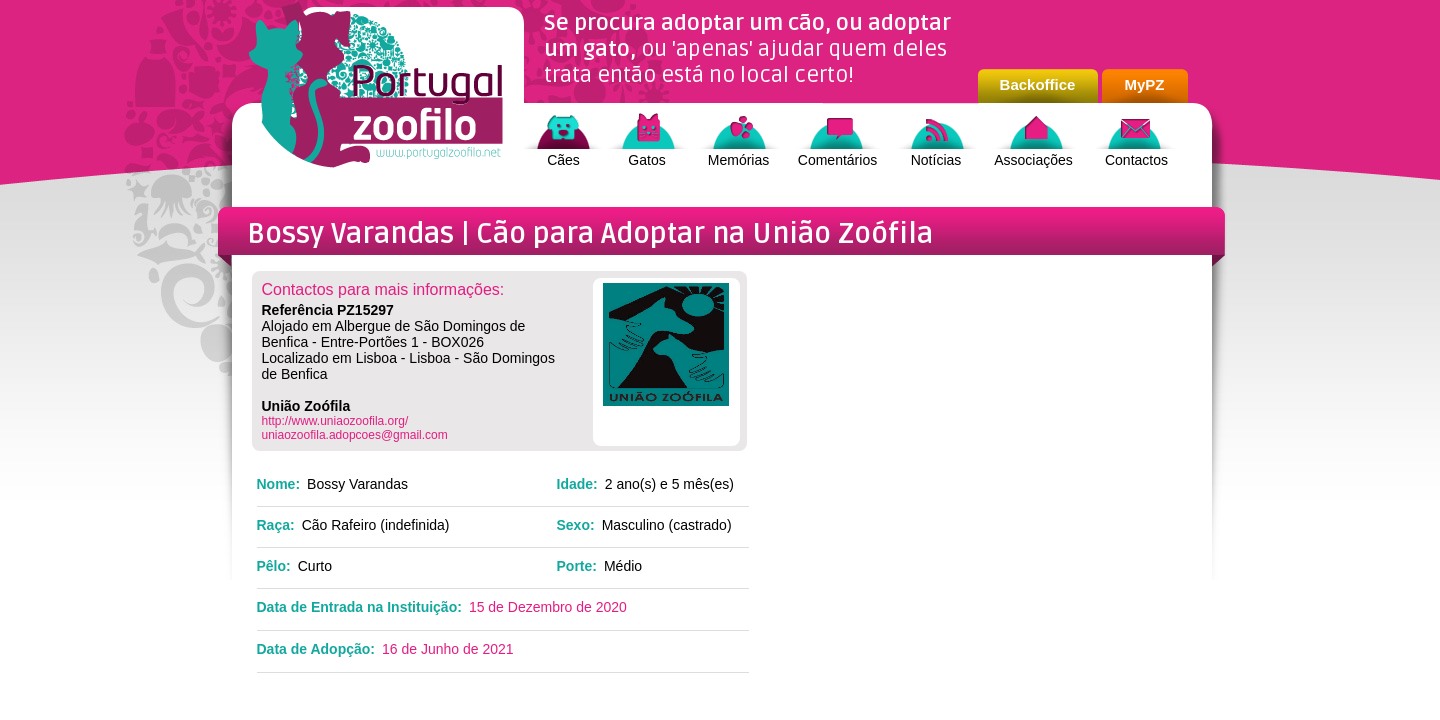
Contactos (1136, 160)
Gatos (646, 160)
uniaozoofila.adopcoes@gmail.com (355, 435)
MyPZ (1144, 84)
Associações (1033, 160)
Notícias (936, 160)
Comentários (837, 160)
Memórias (738, 160)
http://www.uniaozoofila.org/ (335, 421)
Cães (563, 160)
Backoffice (1038, 84)
